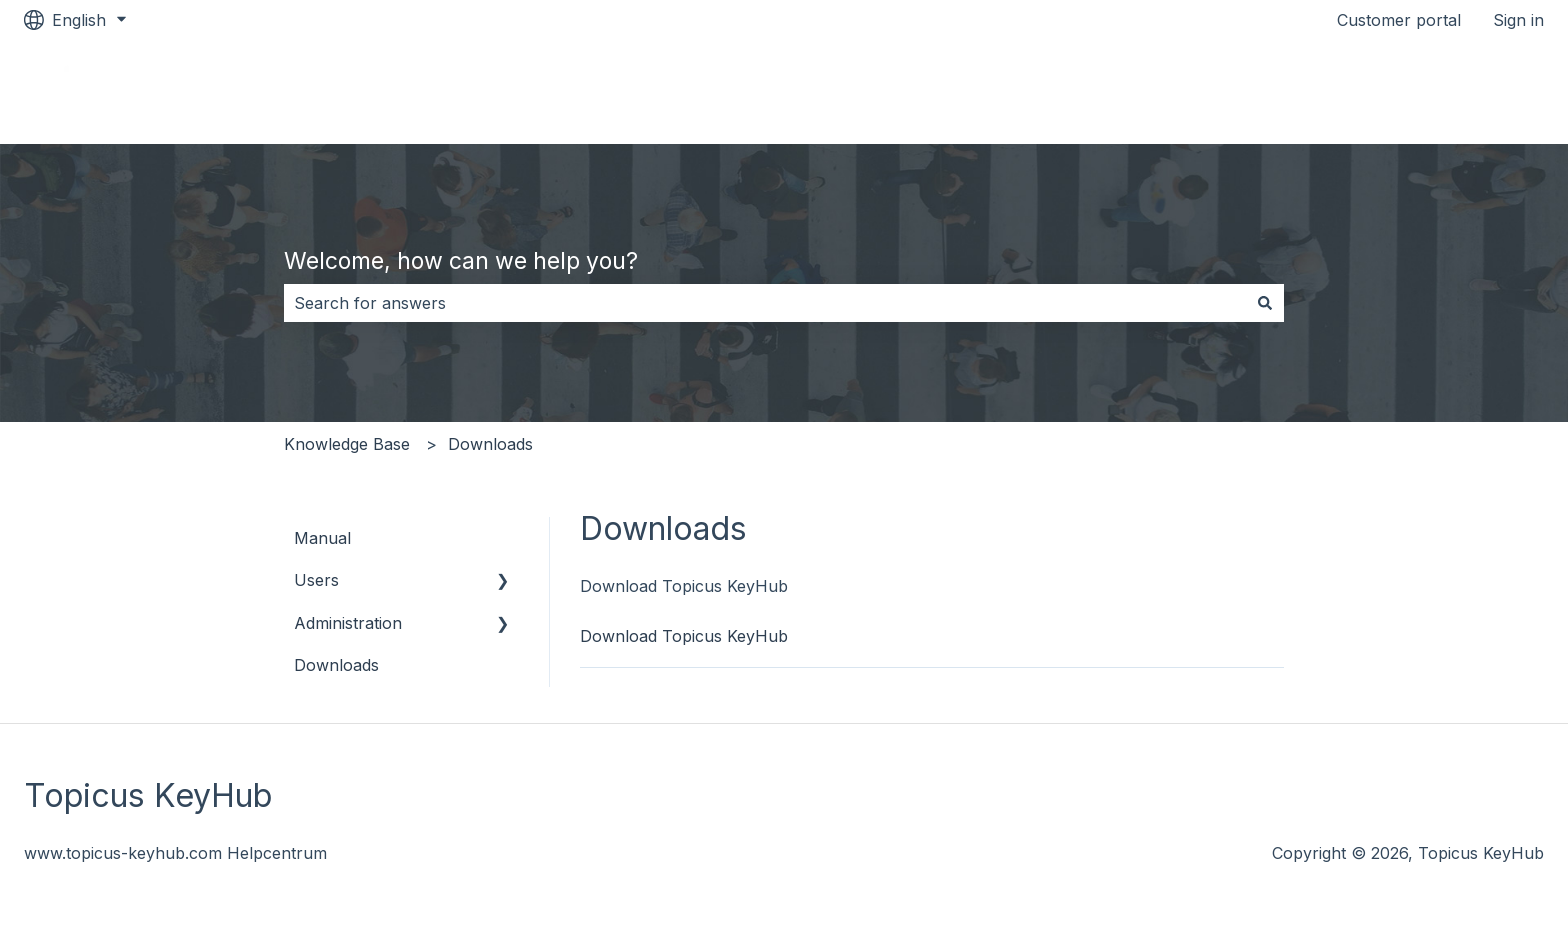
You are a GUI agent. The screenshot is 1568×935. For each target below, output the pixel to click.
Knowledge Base (347, 444)
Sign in (1518, 20)
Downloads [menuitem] (336, 665)
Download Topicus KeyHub (684, 636)
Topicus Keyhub (1462, 92)
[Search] (1265, 303)
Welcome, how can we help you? (461, 261)
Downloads (490, 444)
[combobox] (765, 303)
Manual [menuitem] (322, 538)
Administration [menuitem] (348, 623)
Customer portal (1399, 20)
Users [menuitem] (316, 580)
